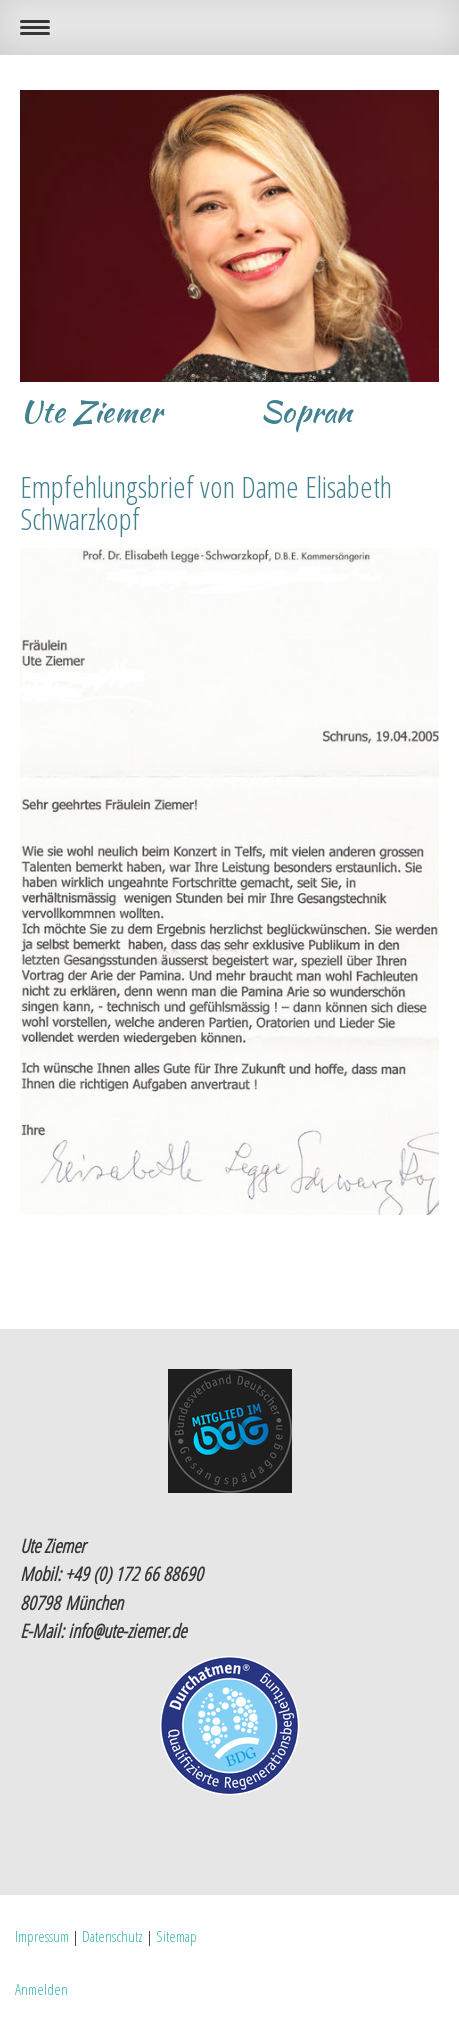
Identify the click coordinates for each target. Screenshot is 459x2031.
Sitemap (176, 1936)
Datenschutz (112, 1936)
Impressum (42, 1936)
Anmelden (41, 1989)
